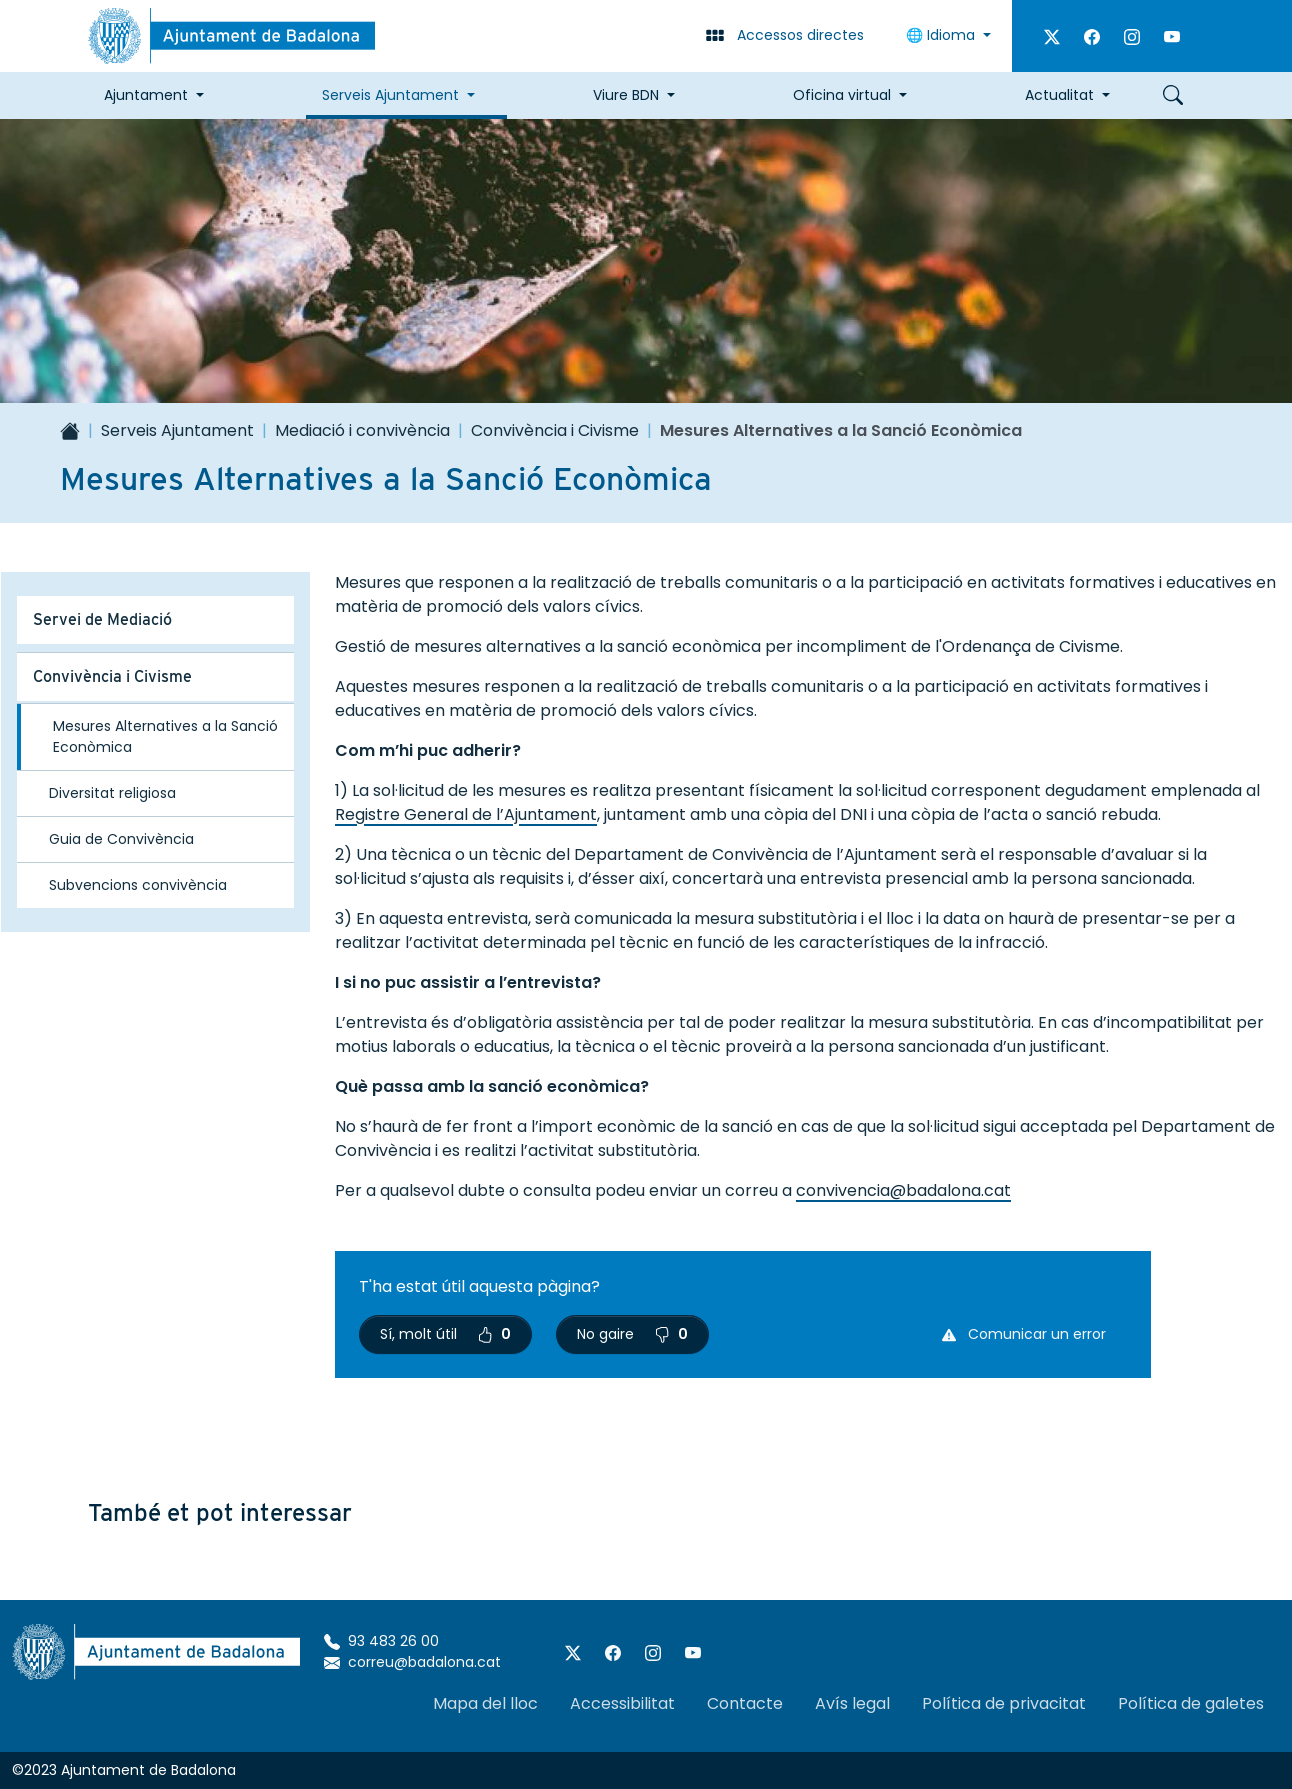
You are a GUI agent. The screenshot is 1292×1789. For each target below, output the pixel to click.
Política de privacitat (1004, 1703)
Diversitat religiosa (112, 793)
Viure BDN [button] (626, 95)
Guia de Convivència (121, 839)
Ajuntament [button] (146, 95)
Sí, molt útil (445, 1334)
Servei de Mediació (102, 619)
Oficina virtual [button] (842, 95)
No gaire (632, 1334)
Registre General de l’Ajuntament (466, 814)
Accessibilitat (622, 1703)
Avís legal (852, 1703)
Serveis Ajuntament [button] (390, 95)
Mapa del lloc (485, 1703)
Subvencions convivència (138, 885)
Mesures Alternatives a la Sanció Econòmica (165, 736)
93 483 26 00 (381, 1641)
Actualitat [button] (1059, 95)
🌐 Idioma (942, 35)
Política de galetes (1191, 1703)
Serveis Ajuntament (177, 430)
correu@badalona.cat (412, 1662)
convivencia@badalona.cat (903, 1190)
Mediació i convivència (362, 430)
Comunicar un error (1024, 1334)
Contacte (745, 1703)
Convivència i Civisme (555, 430)
